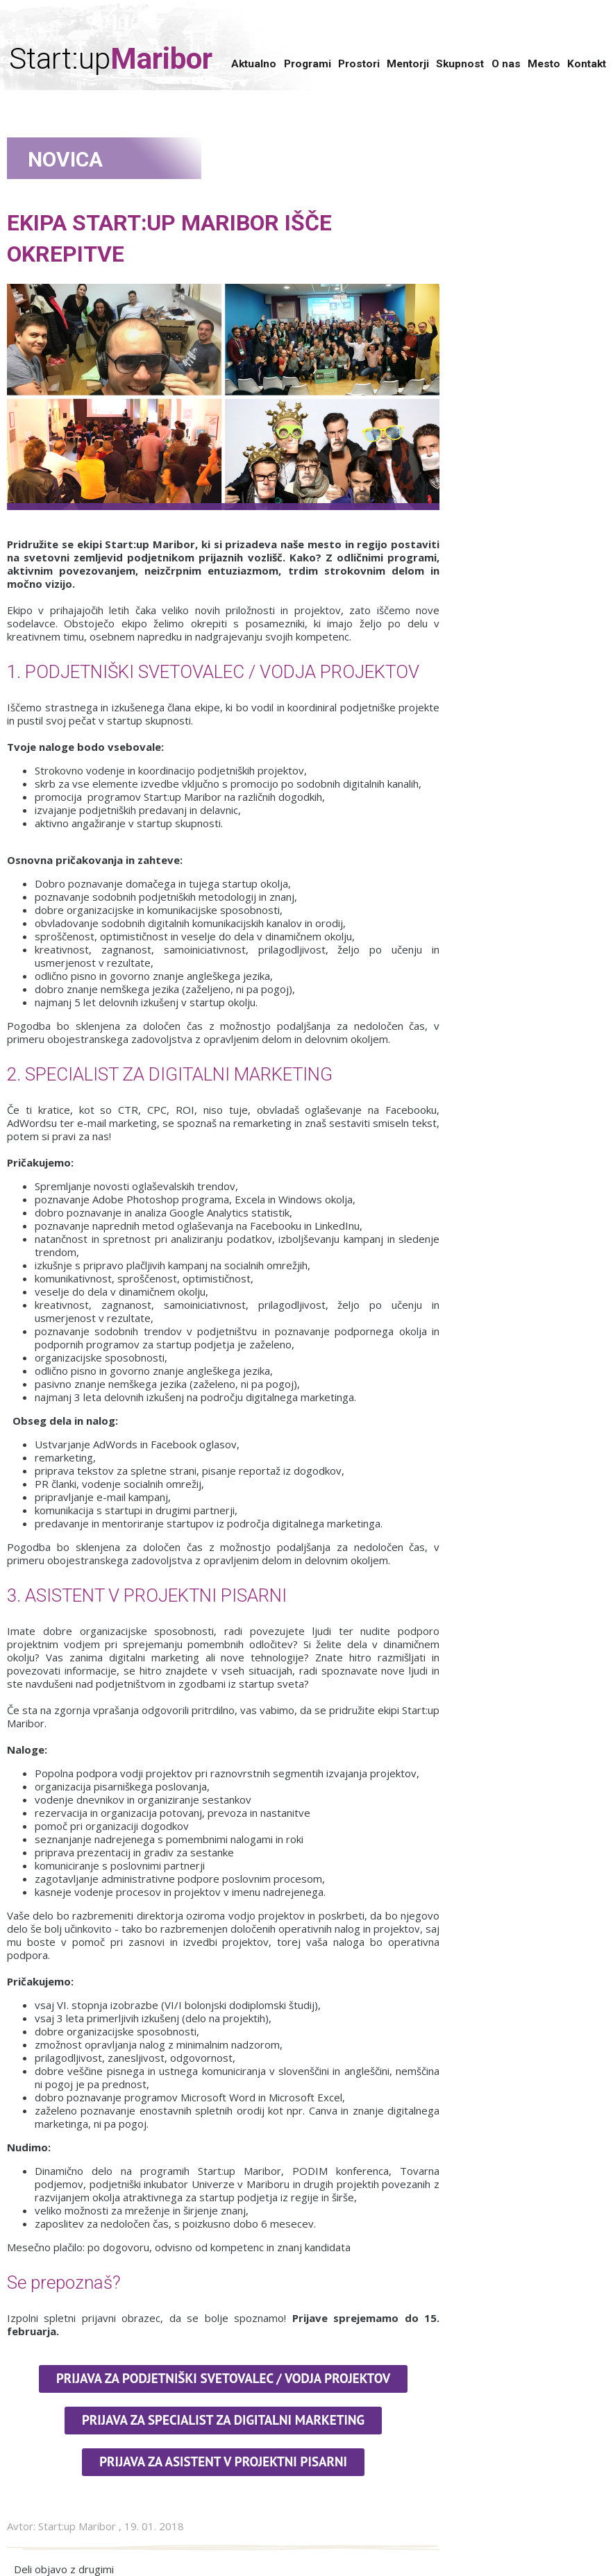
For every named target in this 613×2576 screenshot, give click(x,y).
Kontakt (586, 64)
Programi (307, 64)
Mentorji (408, 64)
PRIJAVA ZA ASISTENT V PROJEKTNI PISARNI (223, 2461)
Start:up (110, 58)
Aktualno (253, 64)
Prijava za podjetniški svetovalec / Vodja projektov (223, 2378)
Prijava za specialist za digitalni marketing (223, 2420)
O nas (506, 64)
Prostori (359, 64)
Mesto (544, 64)
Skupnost (460, 64)
